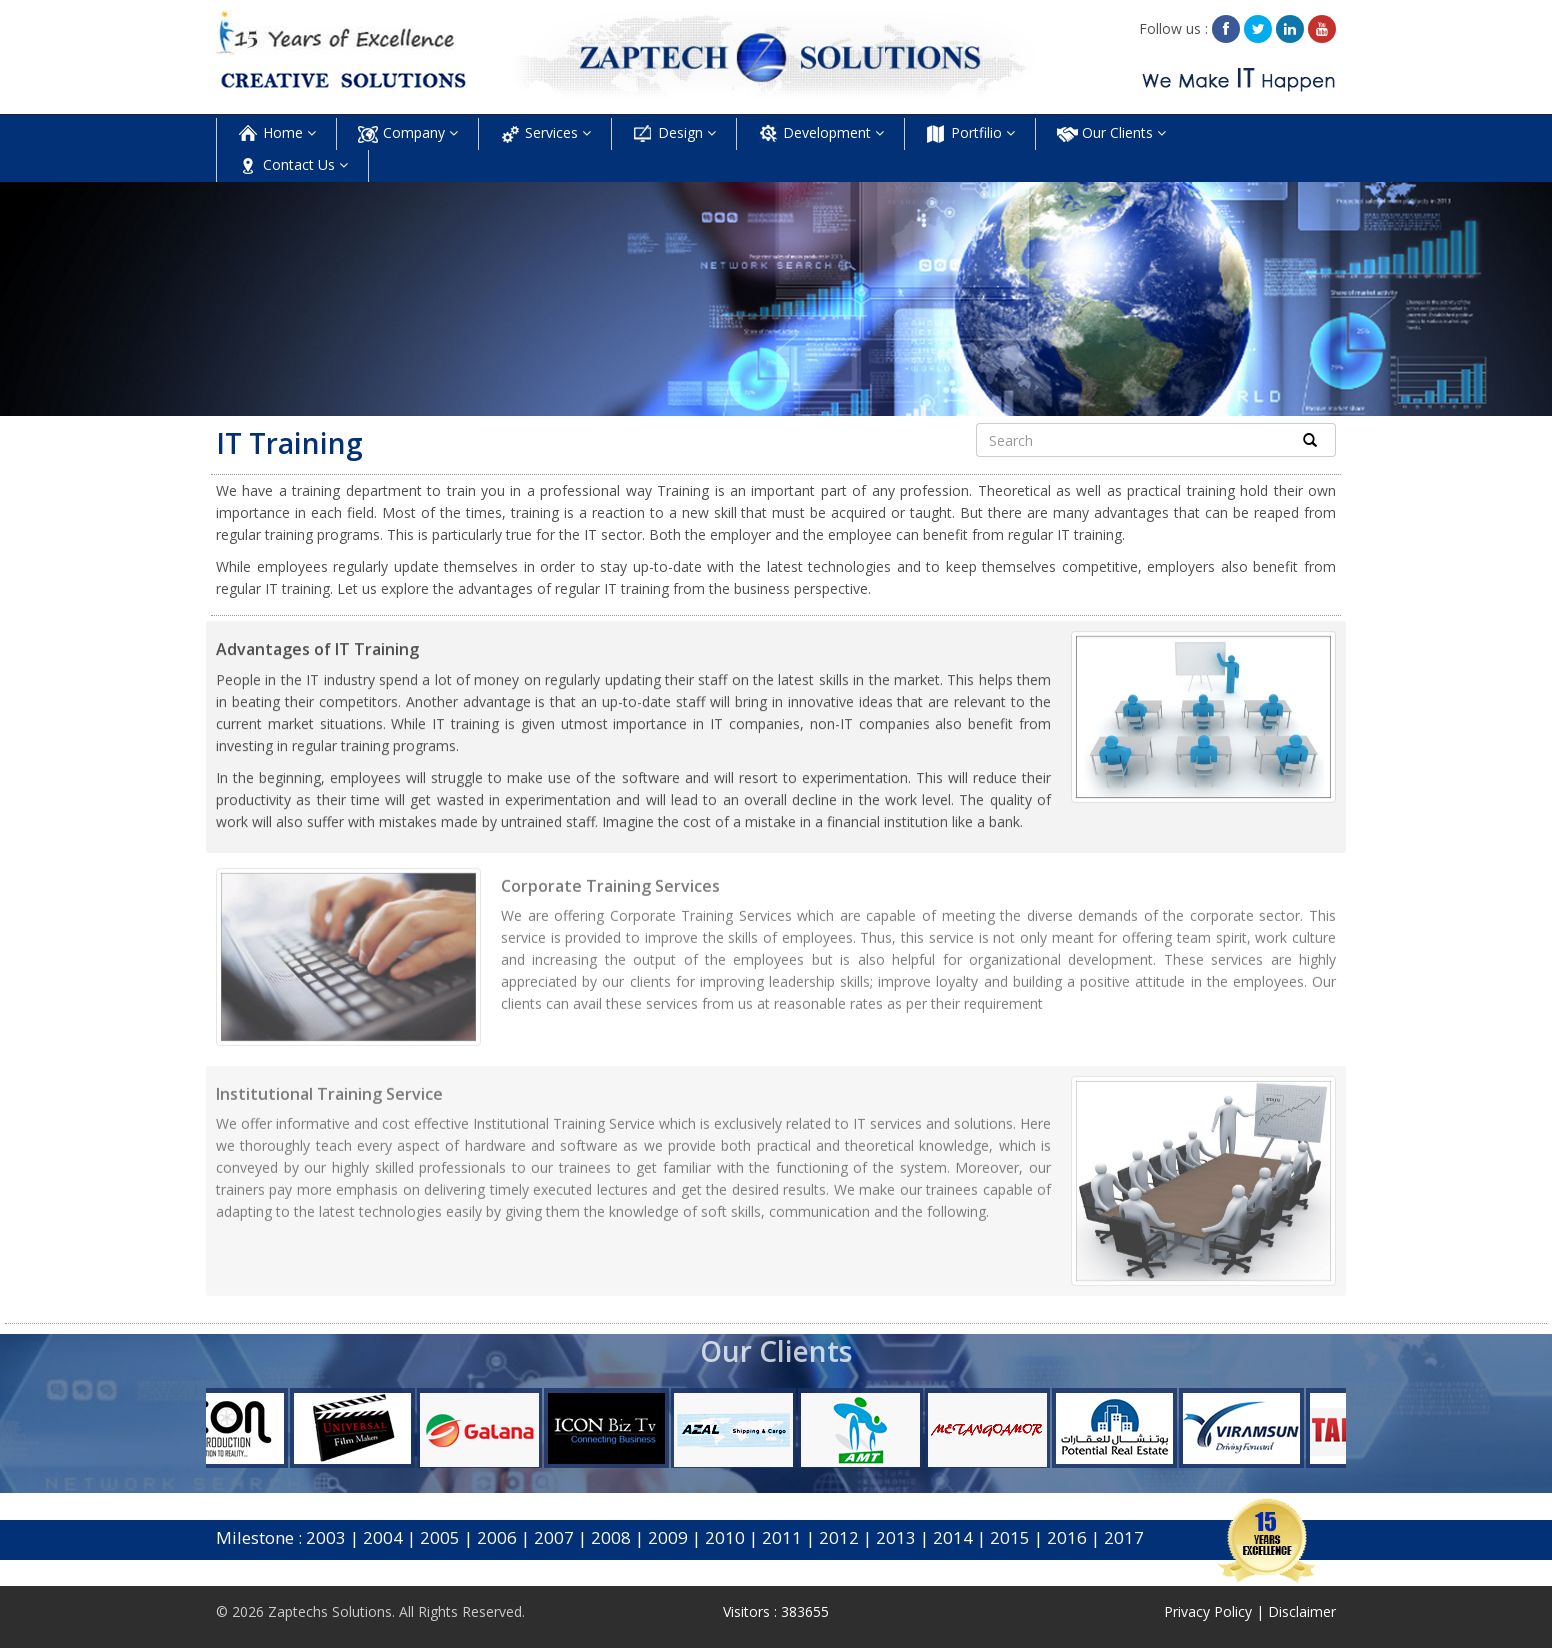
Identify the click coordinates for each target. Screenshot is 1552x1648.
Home (276, 134)
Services (545, 134)
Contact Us (292, 166)
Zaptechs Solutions (330, 1611)
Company (407, 134)
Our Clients (1111, 134)
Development (820, 134)
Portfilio (970, 134)
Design (674, 134)
